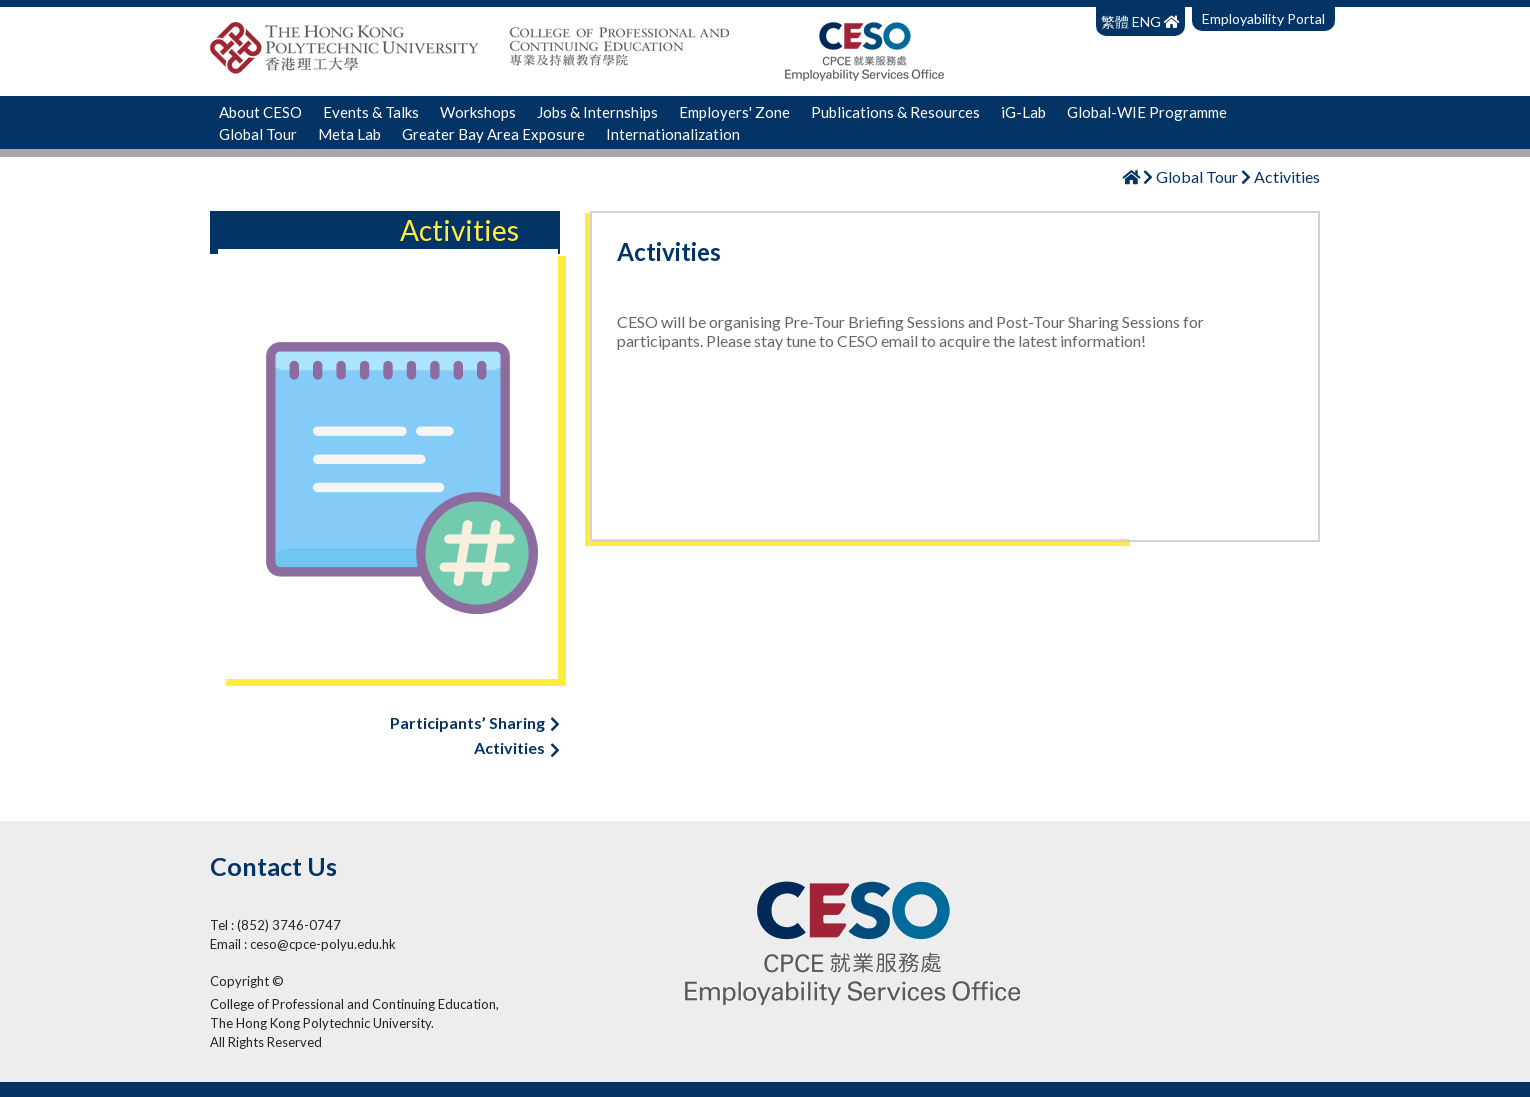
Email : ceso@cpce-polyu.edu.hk (303, 944)
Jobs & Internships (597, 112)
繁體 (1116, 21)
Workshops (478, 112)
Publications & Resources (895, 112)
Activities (517, 747)
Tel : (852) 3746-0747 (275, 925)
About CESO (260, 112)
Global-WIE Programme (1147, 112)
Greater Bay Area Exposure (493, 134)
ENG (1146, 21)
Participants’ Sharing (475, 722)
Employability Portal (1263, 19)
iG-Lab (1023, 112)
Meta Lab (349, 134)
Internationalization (673, 134)
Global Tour (258, 134)
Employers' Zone (734, 112)
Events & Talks (371, 112)
